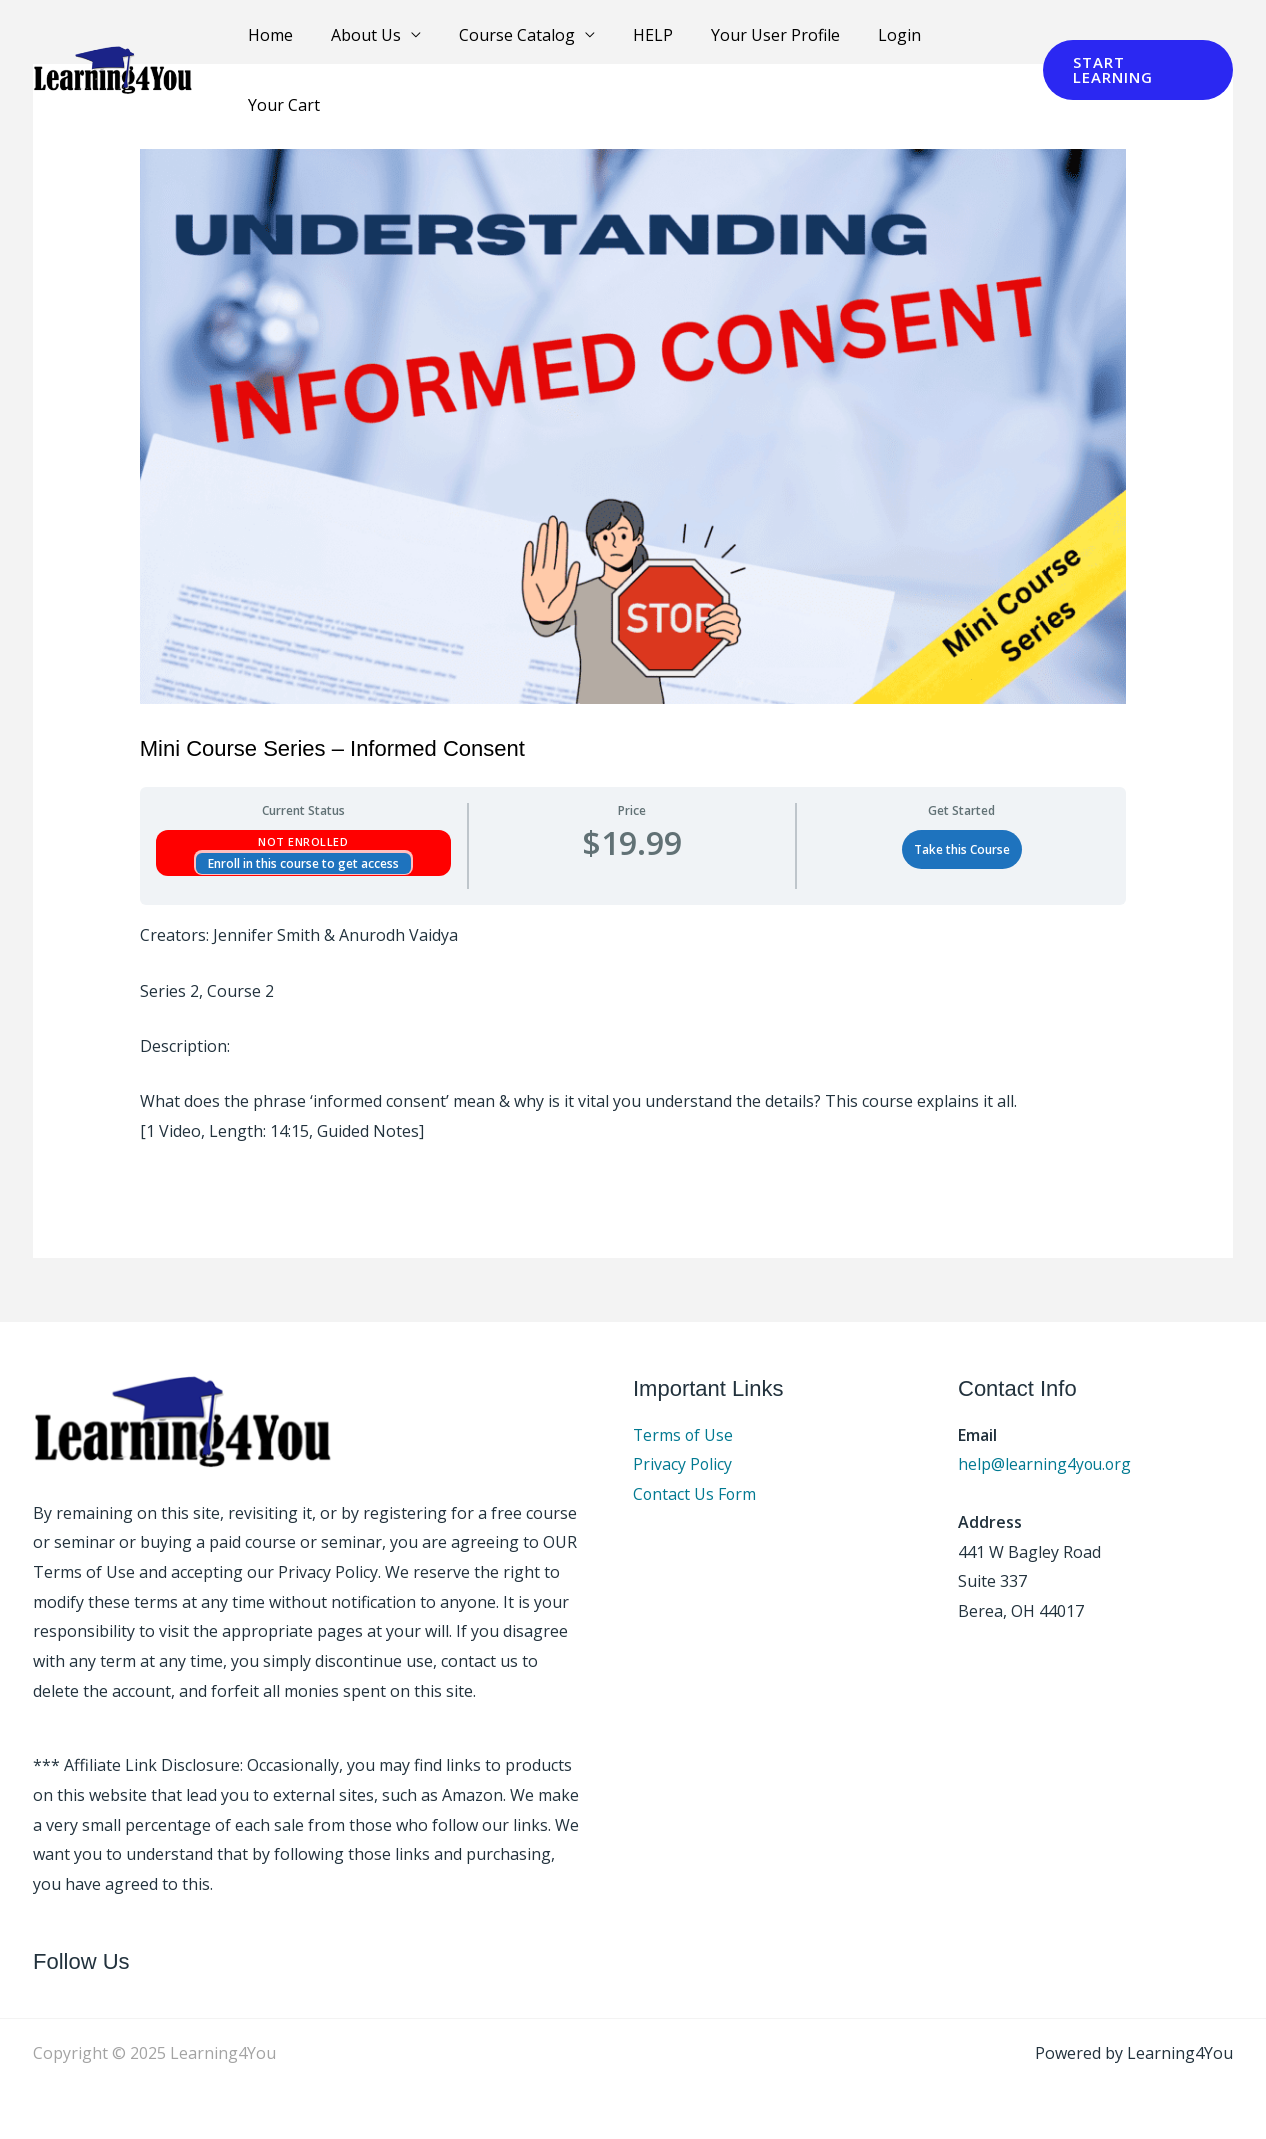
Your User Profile (756, 42)
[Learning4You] (113, 41)
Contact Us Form (695, 1494)
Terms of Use (684, 1435)
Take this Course (962, 849)
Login (874, 42)
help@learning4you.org (1046, 1464)
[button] (1134, 42)
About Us (365, 42)
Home (275, 42)
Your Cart (964, 42)
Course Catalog (510, 42)
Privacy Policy (683, 1464)
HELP (640, 42)
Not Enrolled (303, 841)
